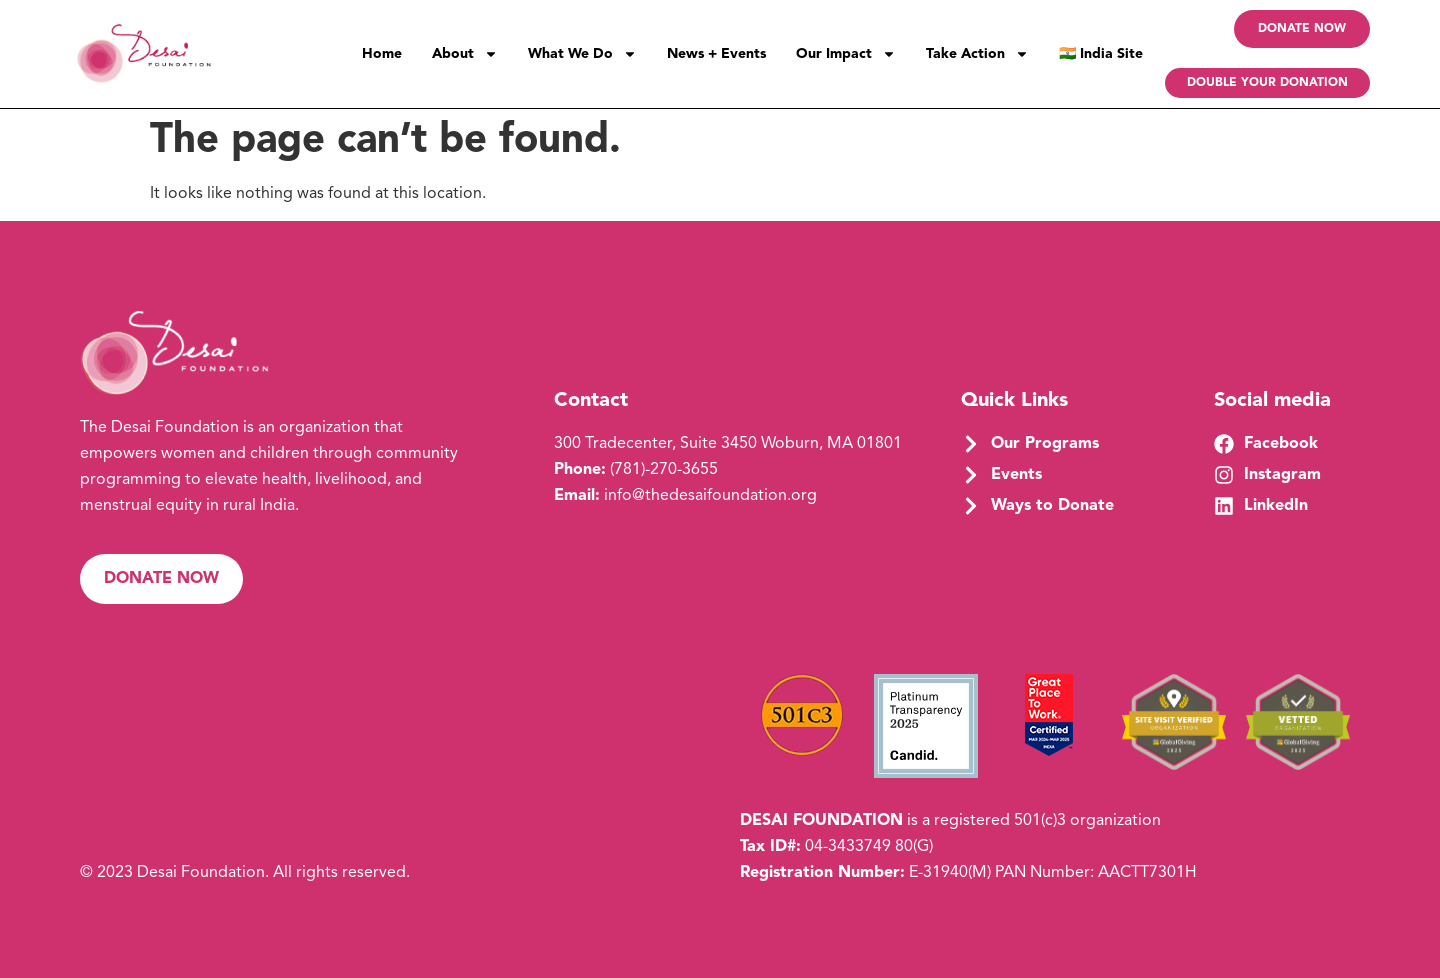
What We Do (582, 54)
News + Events (716, 54)
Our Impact (846, 54)
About (465, 54)
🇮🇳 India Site (1101, 54)
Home (382, 54)
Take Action (977, 54)
